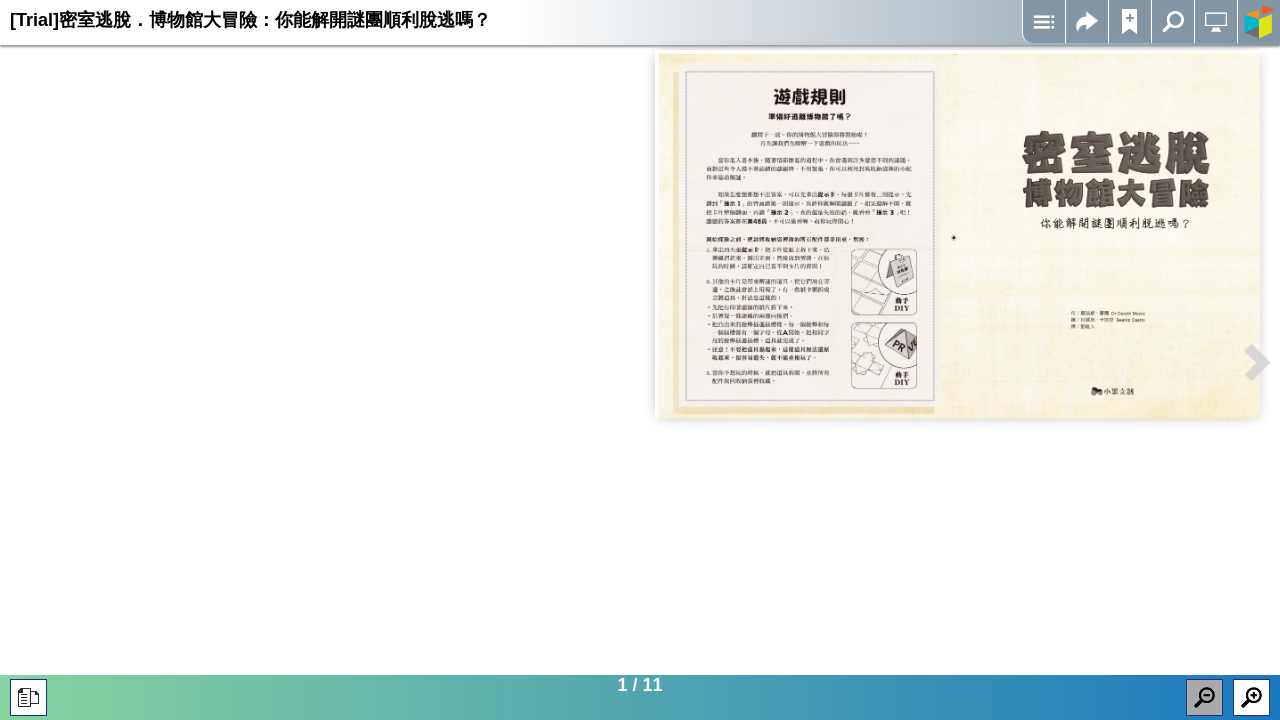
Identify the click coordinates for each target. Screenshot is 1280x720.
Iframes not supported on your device (957, 234)
